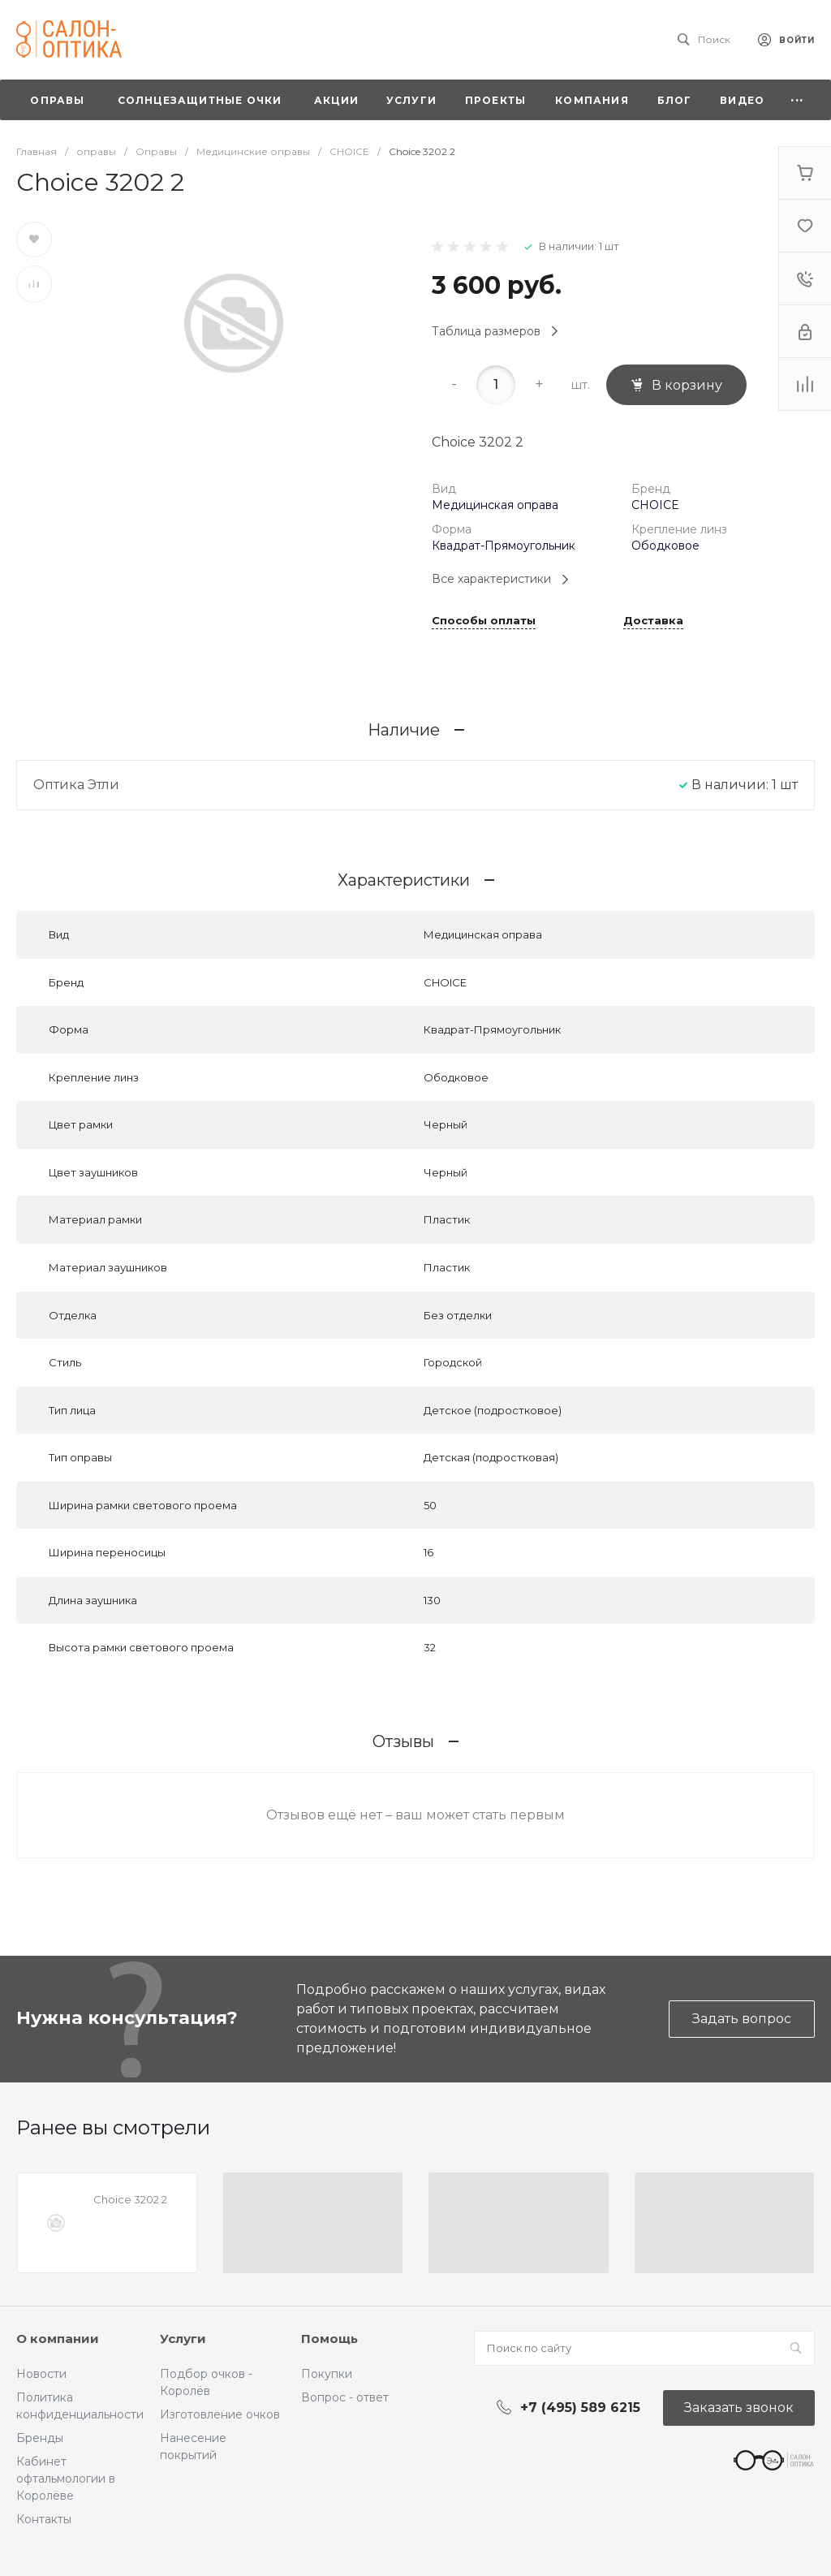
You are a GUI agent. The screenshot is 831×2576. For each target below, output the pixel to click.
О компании (57, 2338)
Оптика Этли (76, 784)
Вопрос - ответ (345, 2397)
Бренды (39, 2438)
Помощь (329, 2338)
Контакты (43, 2519)
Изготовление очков (220, 2414)
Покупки (326, 2374)
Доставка (653, 621)
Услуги (183, 2338)
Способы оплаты (484, 621)
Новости (41, 2374)
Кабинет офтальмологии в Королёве (65, 2478)
